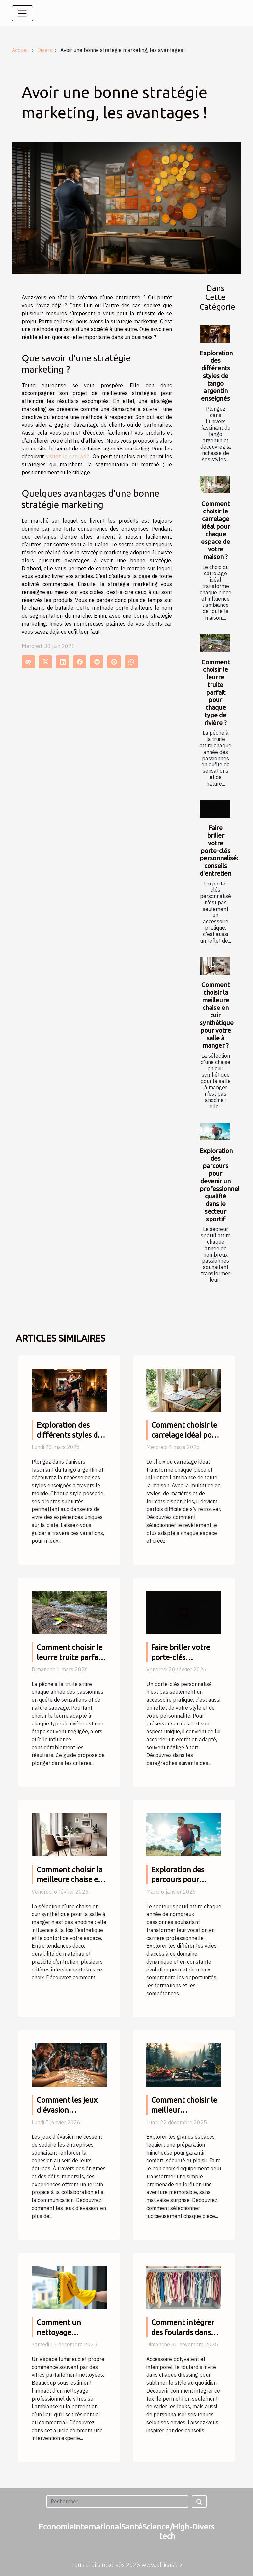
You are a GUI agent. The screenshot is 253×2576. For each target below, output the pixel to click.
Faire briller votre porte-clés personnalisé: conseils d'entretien (219, 850)
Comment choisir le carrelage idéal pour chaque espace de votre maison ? (215, 530)
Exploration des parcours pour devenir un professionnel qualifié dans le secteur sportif (219, 1185)
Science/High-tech (167, 2531)
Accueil (20, 50)
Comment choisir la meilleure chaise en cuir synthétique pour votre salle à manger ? (217, 1015)
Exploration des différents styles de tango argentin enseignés (216, 375)
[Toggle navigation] (22, 13)
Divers (44, 50)
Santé (131, 2526)
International (97, 2526)
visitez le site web (68, 456)
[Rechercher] (117, 2501)
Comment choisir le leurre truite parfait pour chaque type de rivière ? (215, 692)
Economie (56, 2526)
